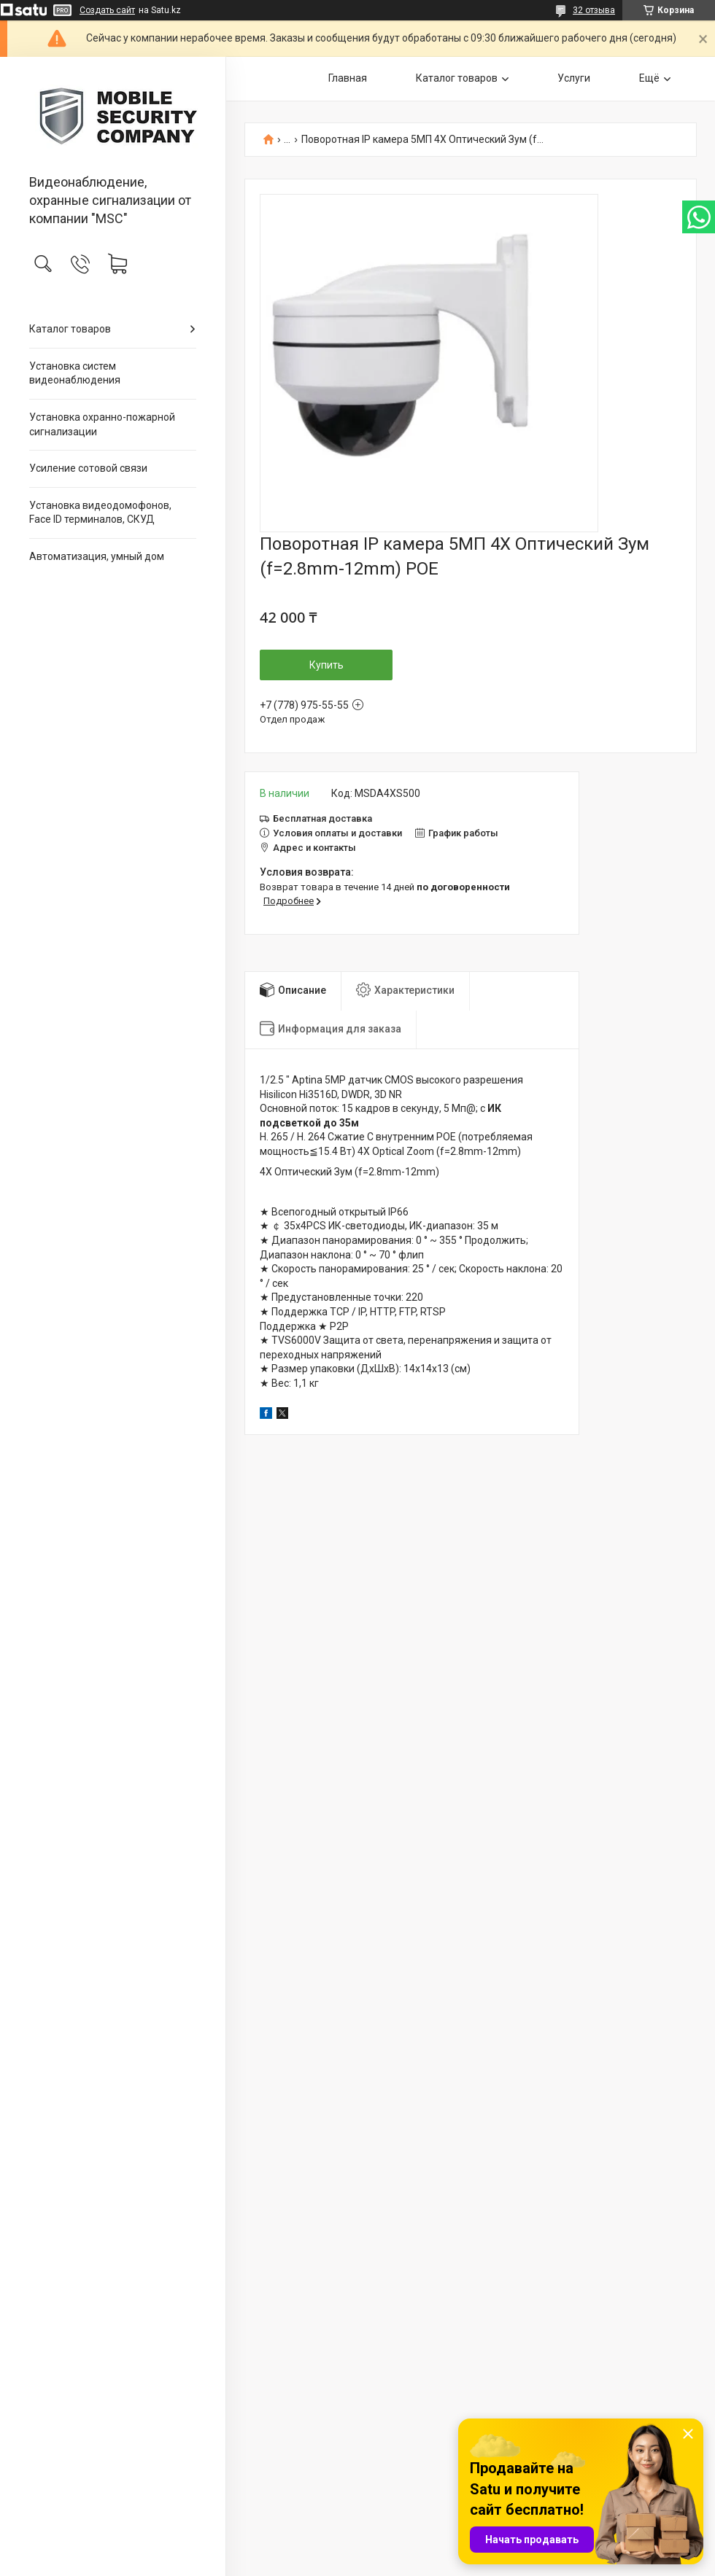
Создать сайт (107, 10)
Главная (347, 78)
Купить (326, 665)
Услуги (573, 78)
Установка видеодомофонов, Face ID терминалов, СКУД (100, 512)
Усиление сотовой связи (88, 468)
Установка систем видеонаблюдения (74, 373)
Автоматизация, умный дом (96, 556)
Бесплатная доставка (322, 818)
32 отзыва (594, 10)
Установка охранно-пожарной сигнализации (102, 424)
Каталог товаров (70, 329)
